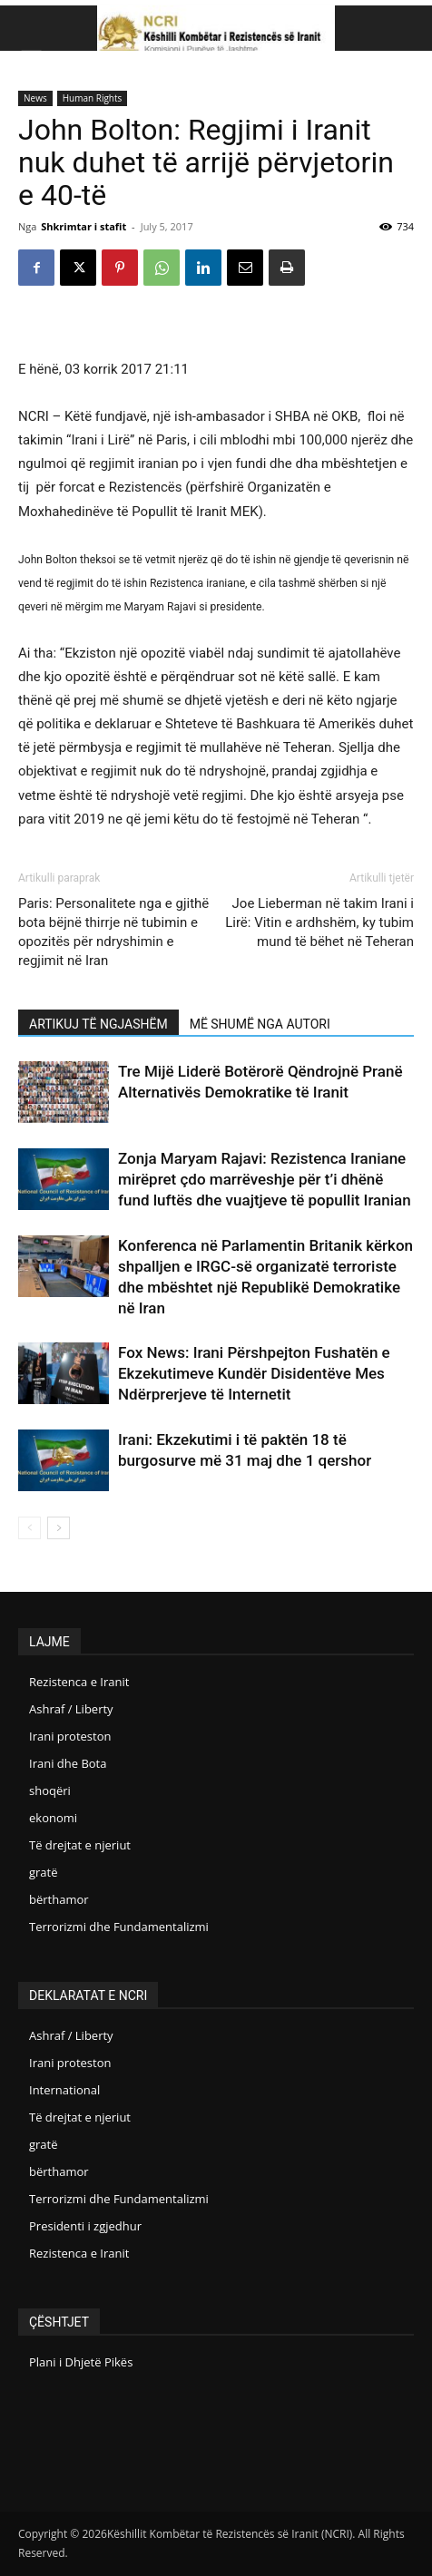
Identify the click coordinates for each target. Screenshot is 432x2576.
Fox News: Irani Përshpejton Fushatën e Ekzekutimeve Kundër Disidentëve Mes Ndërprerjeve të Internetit (254, 1373)
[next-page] (58, 1528)
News (35, 98)
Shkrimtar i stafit (83, 226)
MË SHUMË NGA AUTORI (260, 1024)
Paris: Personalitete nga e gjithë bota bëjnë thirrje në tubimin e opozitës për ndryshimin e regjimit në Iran (113, 932)
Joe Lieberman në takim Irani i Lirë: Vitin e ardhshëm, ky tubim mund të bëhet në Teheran (319, 922)
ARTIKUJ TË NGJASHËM (98, 1024)
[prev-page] (29, 1528)
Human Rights (93, 98)
